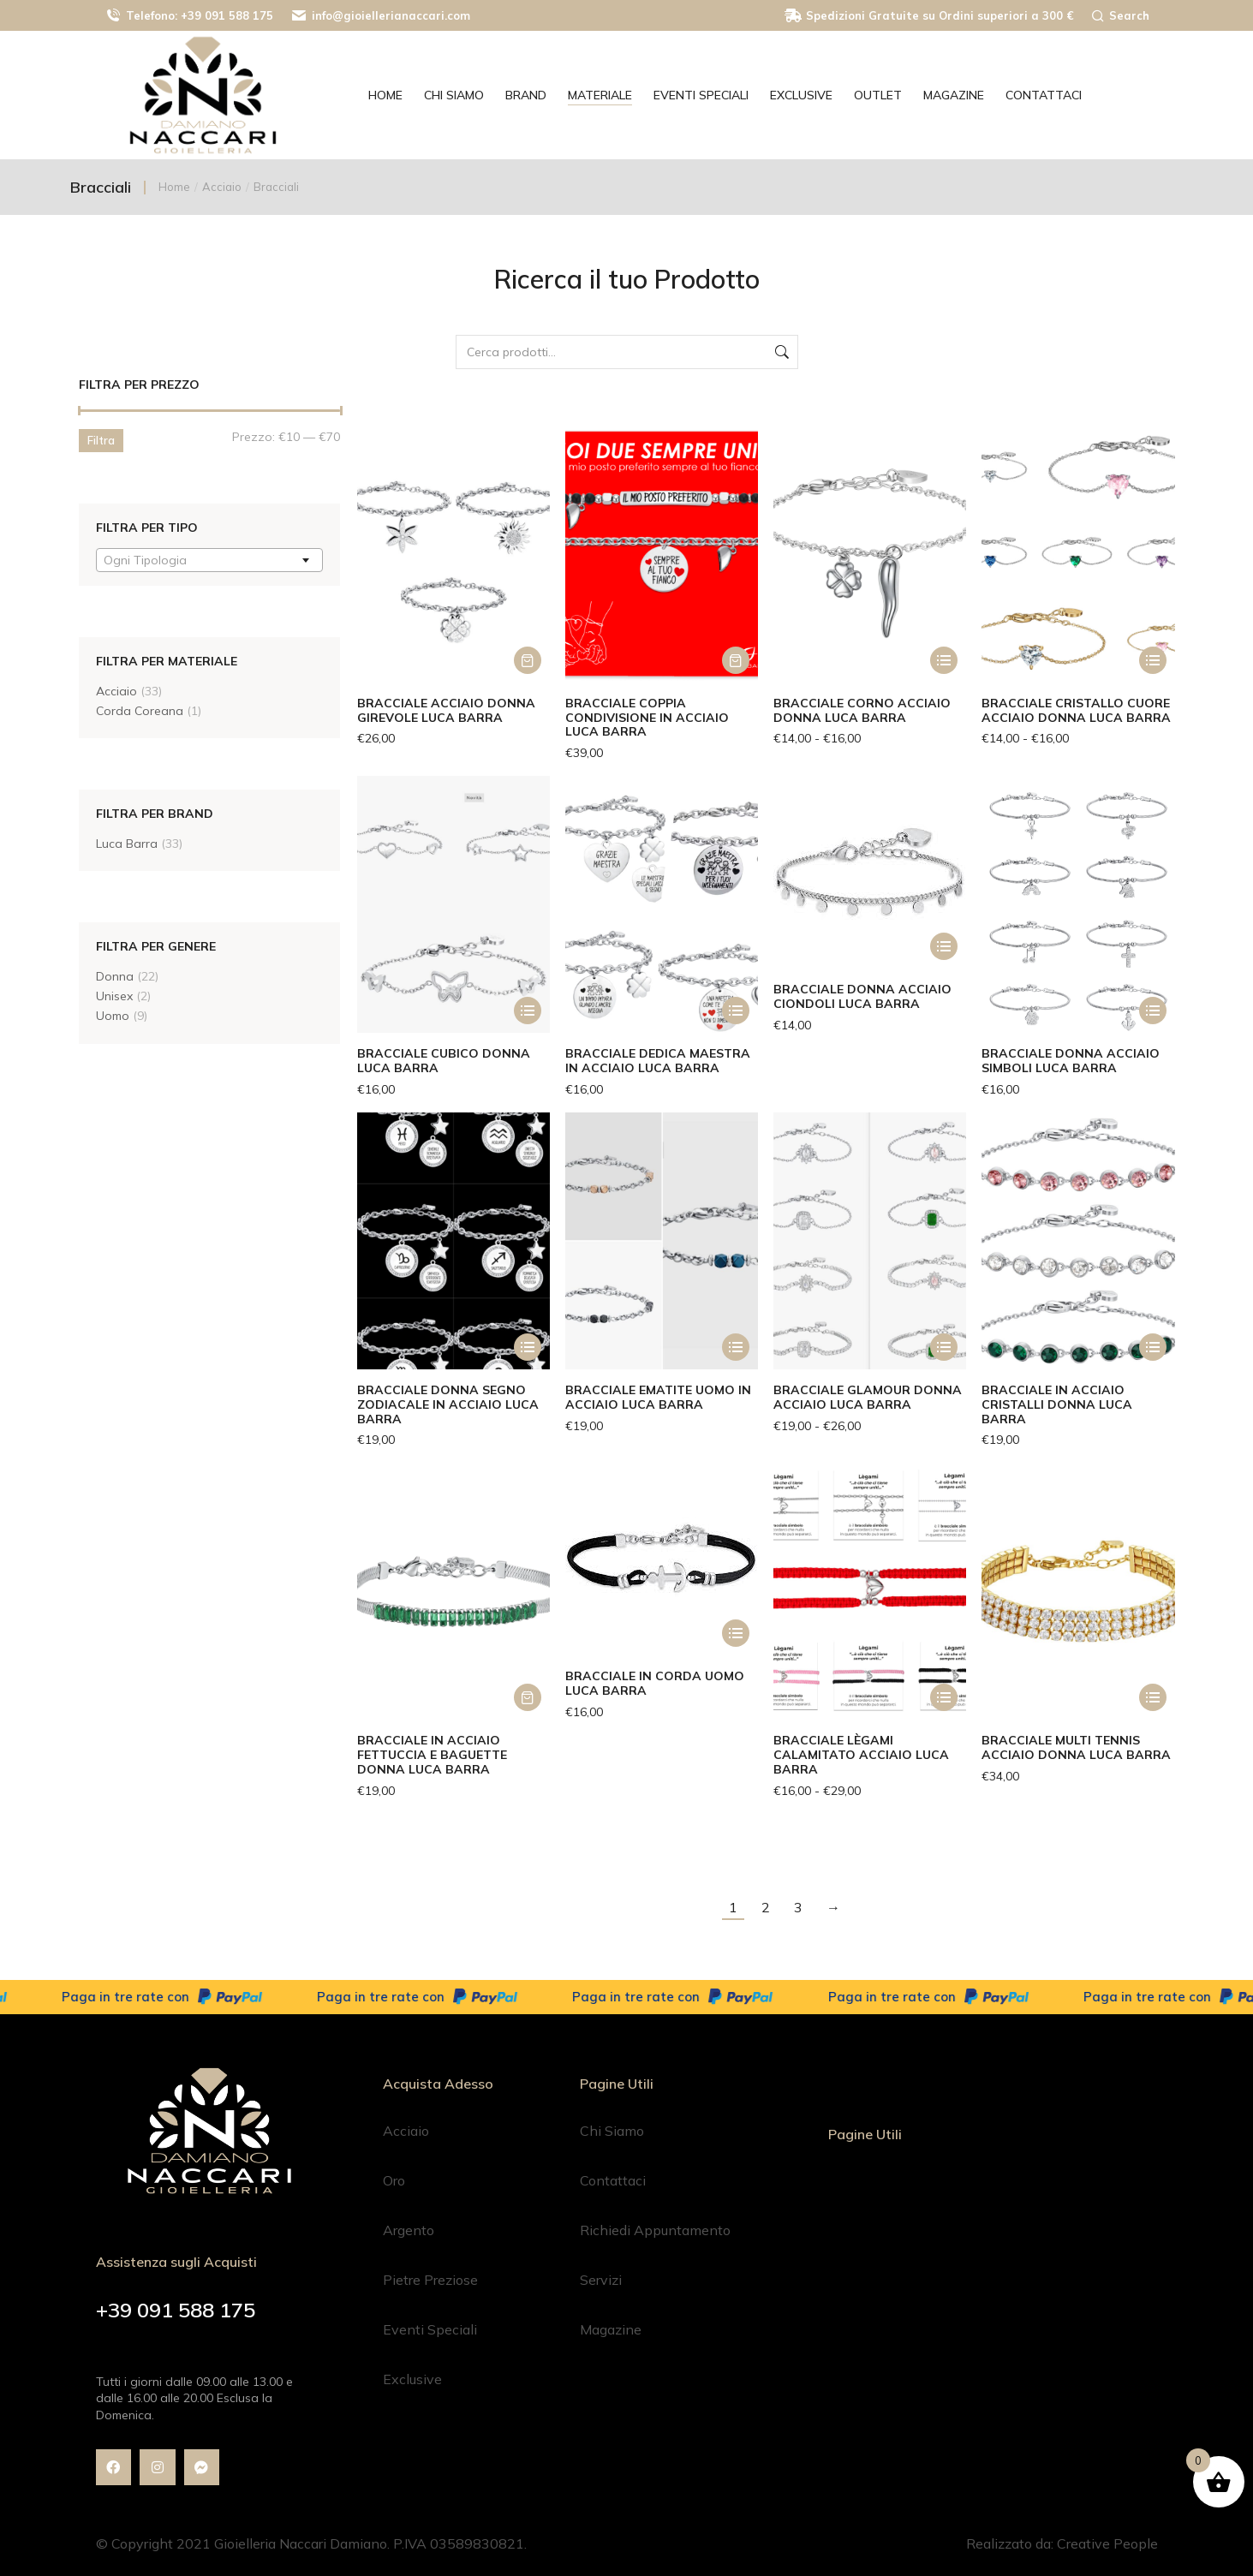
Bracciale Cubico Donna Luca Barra (443, 1061)
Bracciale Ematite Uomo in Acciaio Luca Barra (658, 1397)
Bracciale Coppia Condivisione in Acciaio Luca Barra (647, 717)
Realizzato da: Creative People (1062, 2543)
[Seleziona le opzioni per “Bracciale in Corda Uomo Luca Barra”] (735, 1633)
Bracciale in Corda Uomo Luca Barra (654, 1683)
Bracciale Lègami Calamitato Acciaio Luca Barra (861, 1754)
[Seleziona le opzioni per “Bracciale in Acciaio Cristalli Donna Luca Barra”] (1152, 1347)
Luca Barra (127, 843)
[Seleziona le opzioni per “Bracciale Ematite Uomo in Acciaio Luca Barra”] (735, 1347)
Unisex (114, 996)
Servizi (601, 2279)
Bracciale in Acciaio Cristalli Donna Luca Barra (1057, 1404)
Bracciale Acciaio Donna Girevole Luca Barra (446, 710)
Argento (408, 2230)
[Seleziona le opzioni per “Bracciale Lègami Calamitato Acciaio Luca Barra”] (944, 1697)
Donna (115, 976)
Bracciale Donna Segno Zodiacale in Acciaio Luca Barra (448, 1404)
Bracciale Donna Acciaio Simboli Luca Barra (1071, 1061)
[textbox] (150, 560)
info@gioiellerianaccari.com (380, 16)
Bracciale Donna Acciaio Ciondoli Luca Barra (862, 996)
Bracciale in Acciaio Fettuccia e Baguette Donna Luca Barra (432, 1754)
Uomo (112, 1015)
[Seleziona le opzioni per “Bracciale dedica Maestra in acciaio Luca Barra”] (735, 1010)
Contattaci (613, 2180)
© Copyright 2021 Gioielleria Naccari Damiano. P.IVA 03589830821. (311, 2543)
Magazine (610, 2329)
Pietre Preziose (430, 2279)
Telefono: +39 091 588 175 (188, 16)
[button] (527, 660)
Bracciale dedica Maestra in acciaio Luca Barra (657, 1061)
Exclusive (412, 2379)
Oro (394, 2180)
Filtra (101, 440)
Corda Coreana (139, 711)
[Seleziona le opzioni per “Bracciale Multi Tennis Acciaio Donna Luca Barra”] (1152, 1697)
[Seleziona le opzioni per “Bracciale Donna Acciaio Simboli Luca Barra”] (1152, 1010)
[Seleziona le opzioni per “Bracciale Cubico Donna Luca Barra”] (527, 1010)
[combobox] (209, 560)
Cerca (780, 352)
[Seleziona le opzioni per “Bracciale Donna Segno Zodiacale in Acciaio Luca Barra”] (527, 1347)
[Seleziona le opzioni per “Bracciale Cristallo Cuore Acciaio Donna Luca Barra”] (1152, 660)
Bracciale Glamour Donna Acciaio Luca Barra (867, 1397)
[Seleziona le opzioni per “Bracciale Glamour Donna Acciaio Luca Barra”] (944, 1347)
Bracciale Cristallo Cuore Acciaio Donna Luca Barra (1076, 710)
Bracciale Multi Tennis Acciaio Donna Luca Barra (1076, 1747)
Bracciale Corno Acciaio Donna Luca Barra (862, 710)
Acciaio (116, 691)
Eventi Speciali (430, 2329)
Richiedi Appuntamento (655, 2230)
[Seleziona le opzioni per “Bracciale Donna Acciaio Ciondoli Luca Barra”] (944, 946)
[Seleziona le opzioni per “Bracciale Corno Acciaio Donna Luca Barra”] (944, 660)
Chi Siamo (612, 2130)
